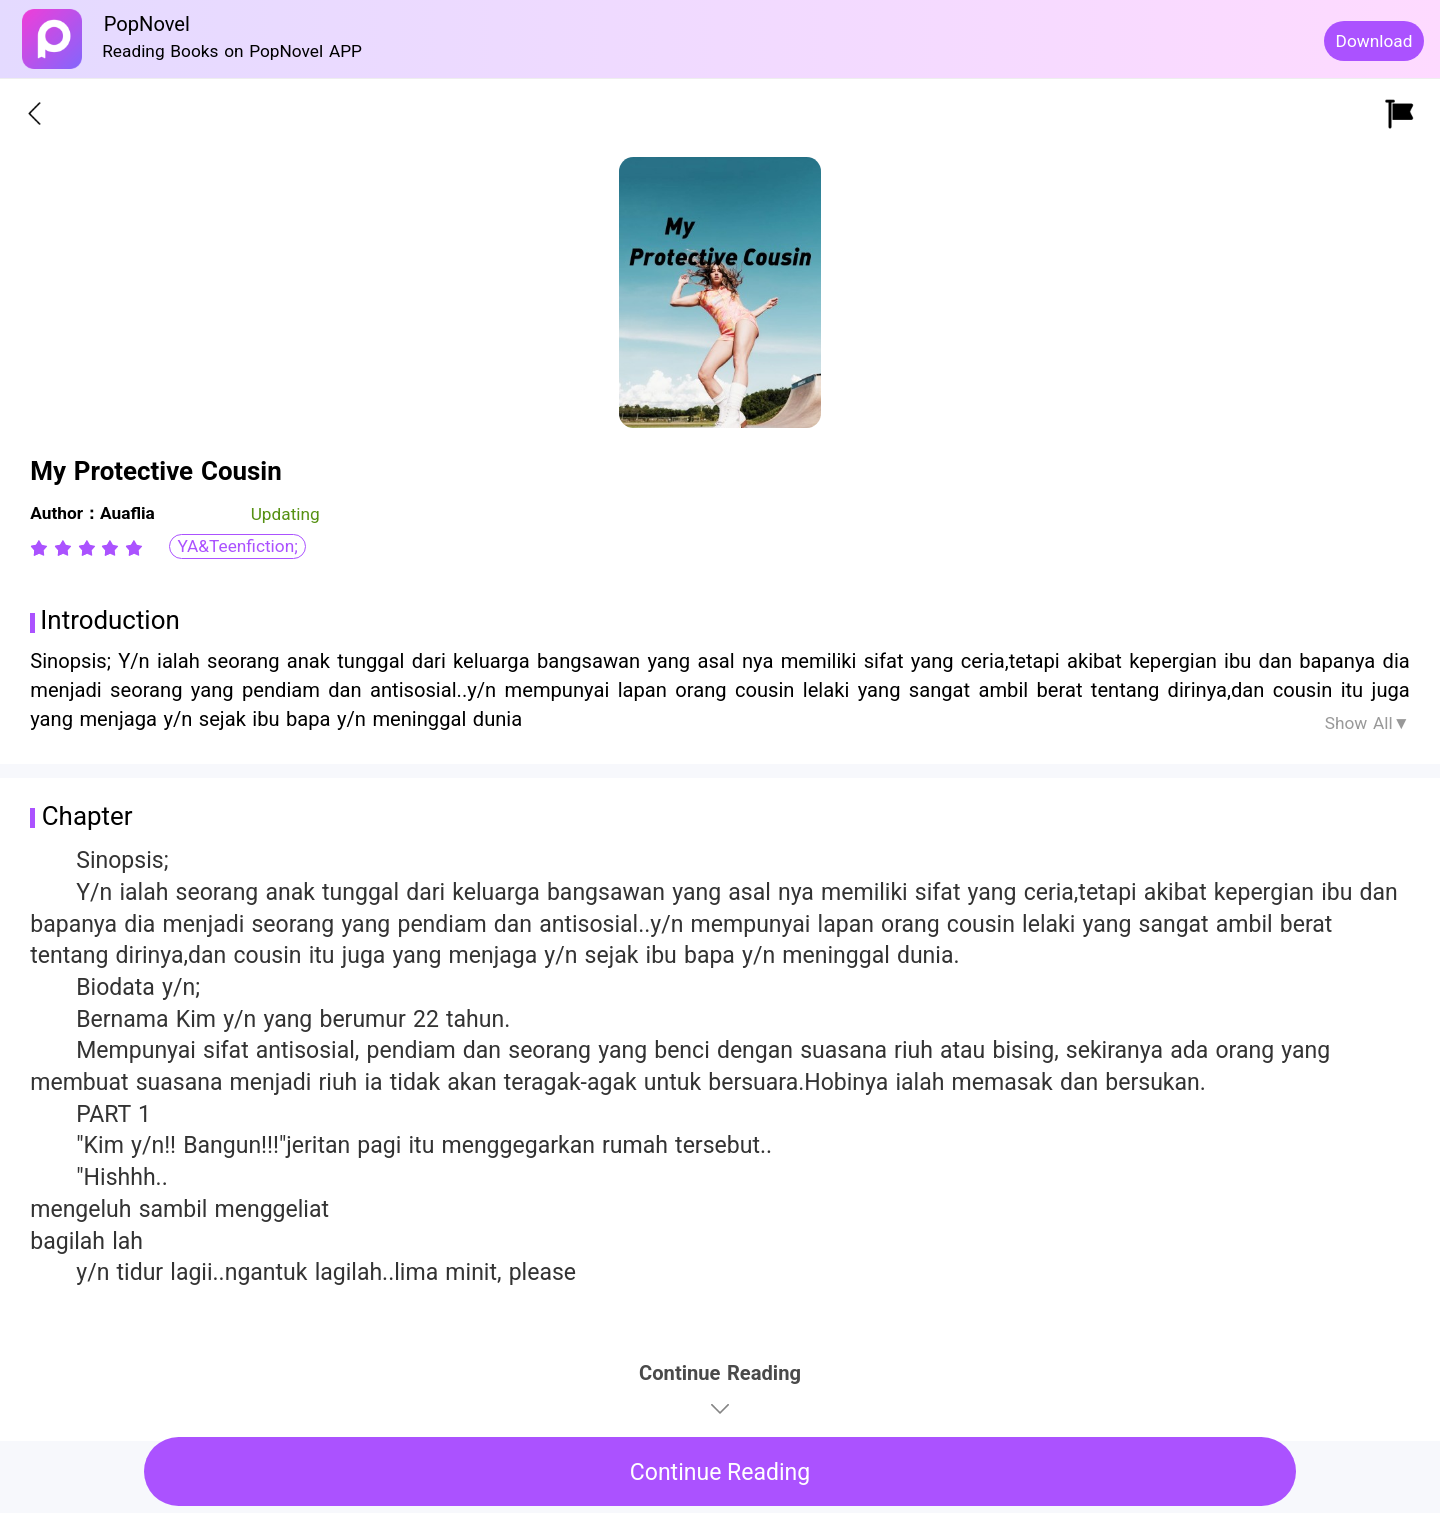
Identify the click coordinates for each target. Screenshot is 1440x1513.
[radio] (42, 548)
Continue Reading (720, 1472)
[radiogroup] (86, 548)
